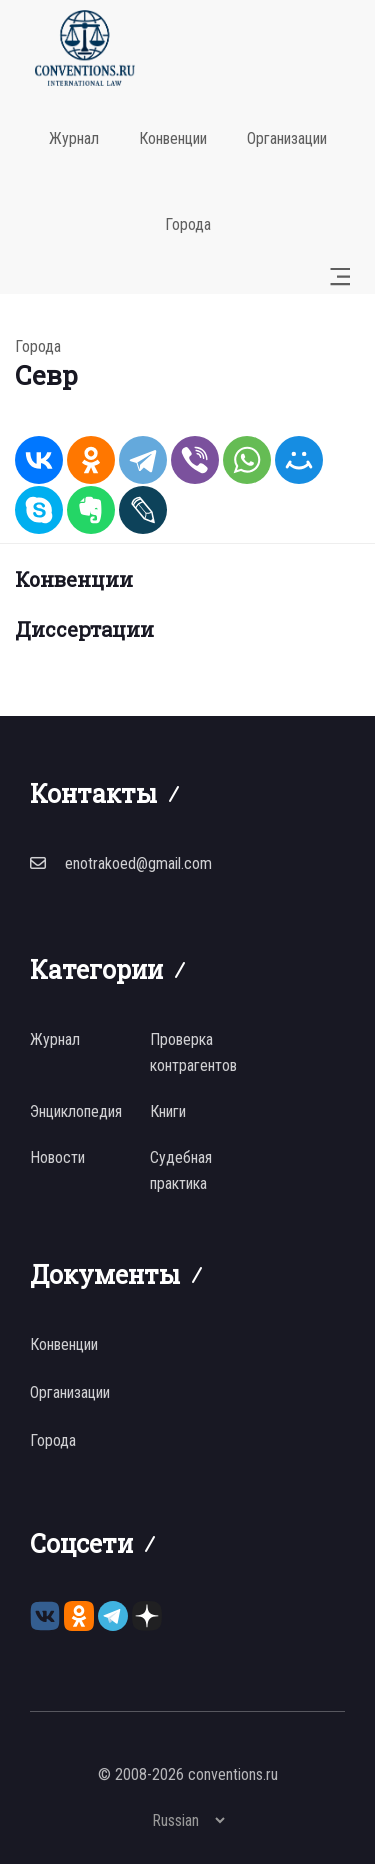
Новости (57, 1157)
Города (188, 224)
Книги (168, 1111)
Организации (287, 138)
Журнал (74, 138)
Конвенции (173, 138)
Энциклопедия (76, 1111)
